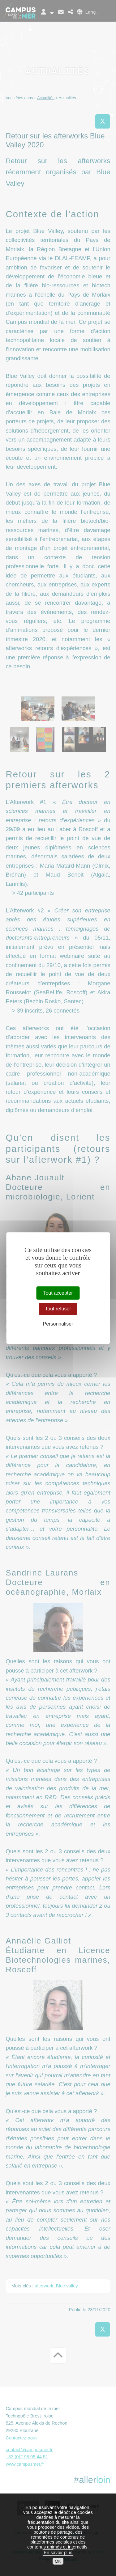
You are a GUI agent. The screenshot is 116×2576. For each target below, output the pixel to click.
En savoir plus (58, 2552)
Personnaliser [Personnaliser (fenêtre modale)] (58, 1323)
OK (58, 2561)
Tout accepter (58, 1293)
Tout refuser (58, 1308)
